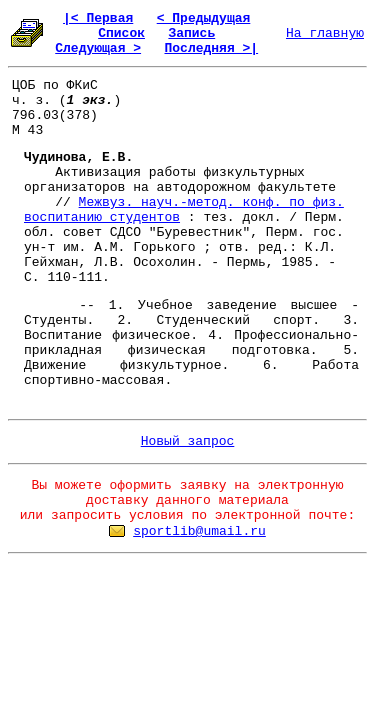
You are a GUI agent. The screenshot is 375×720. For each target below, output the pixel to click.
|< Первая (98, 18)
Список (121, 33)
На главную (325, 33)
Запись (191, 33)
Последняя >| (211, 48)
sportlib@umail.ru (199, 531)
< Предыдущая (204, 18)
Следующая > (98, 48)
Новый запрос (188, 441)
